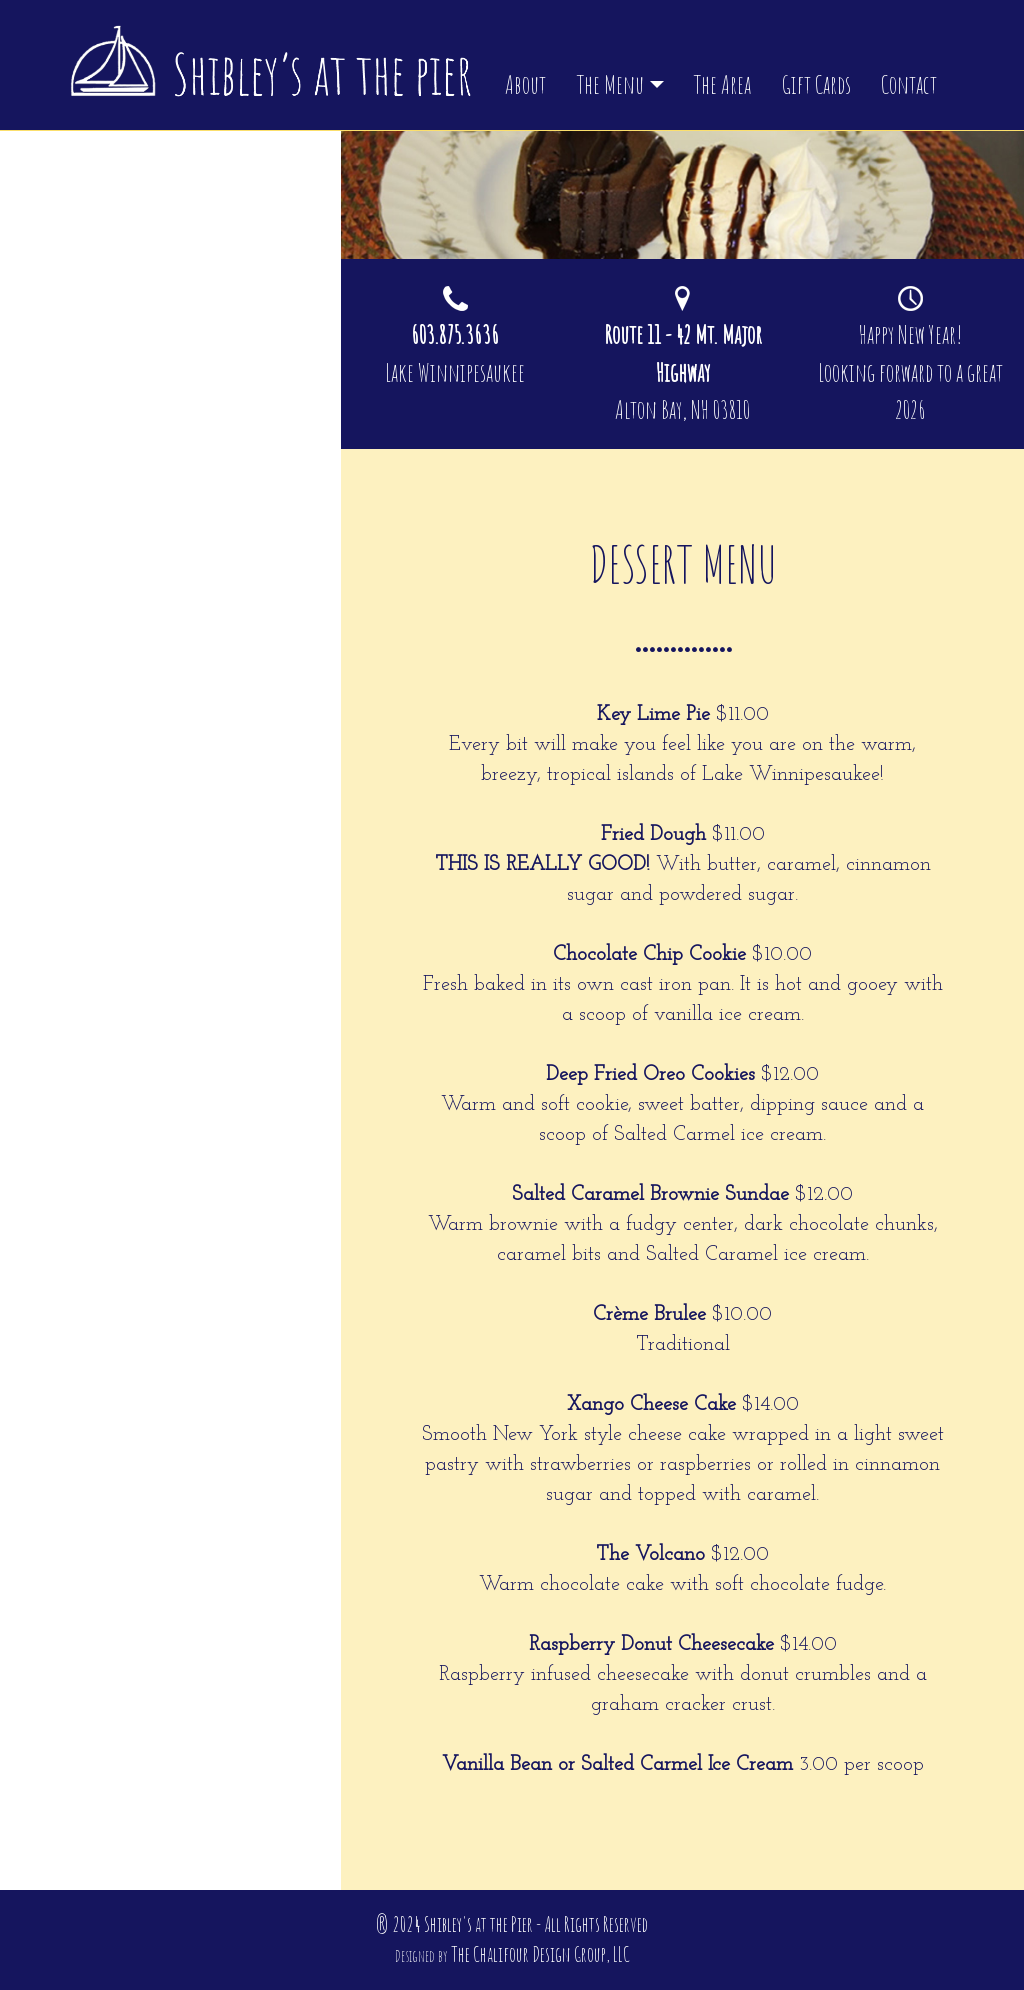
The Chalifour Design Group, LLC (540, 1954)
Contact (909, 84)
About (525, 84)
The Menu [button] (610, 84)
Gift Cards (816, 84)
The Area (722, 84)
